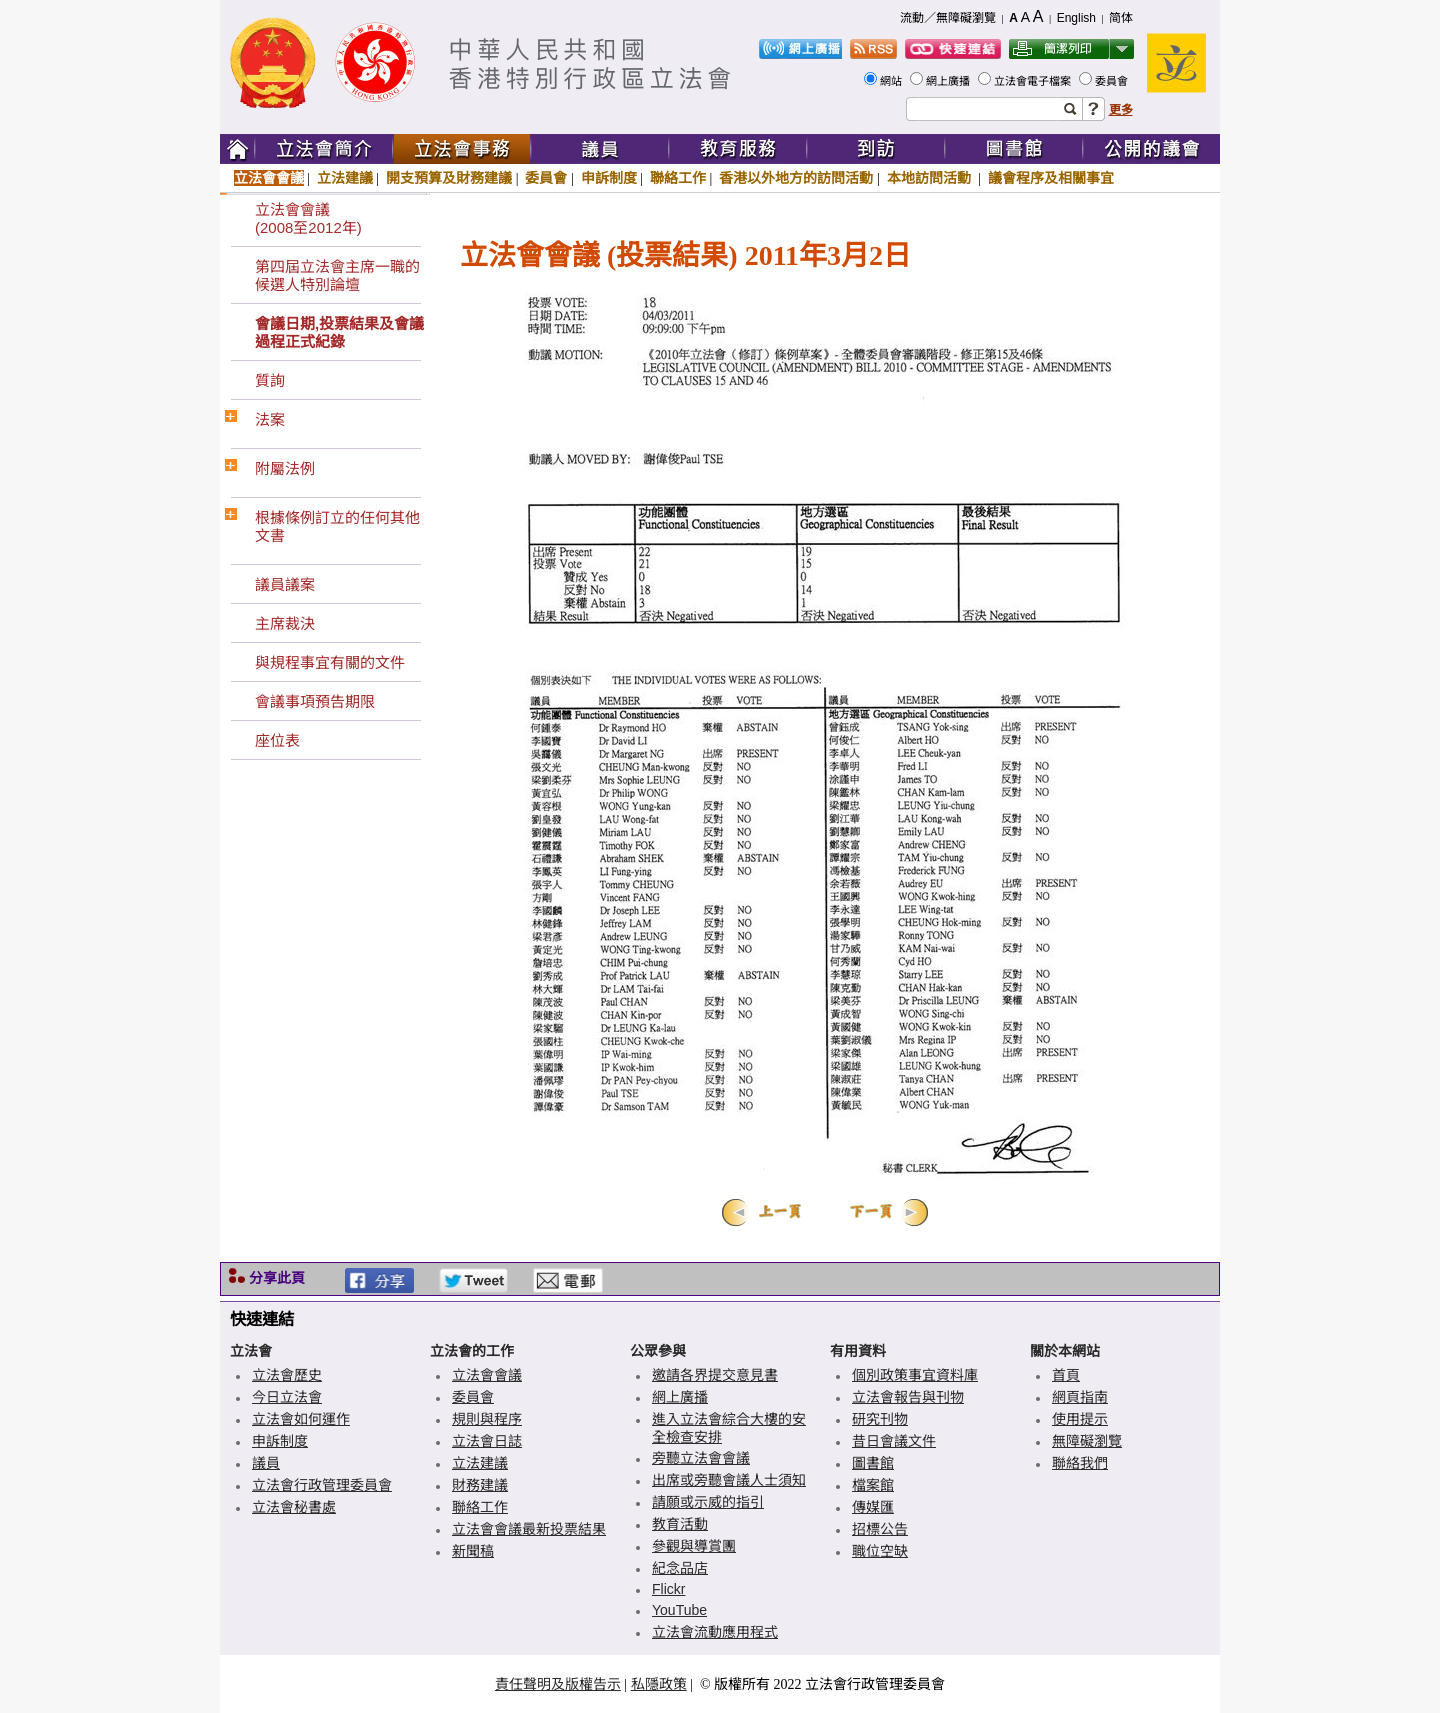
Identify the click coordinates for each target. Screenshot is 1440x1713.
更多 (1121, 110)
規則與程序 (487, 1419)
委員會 (1113, 81)
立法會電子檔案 (1034, 81)
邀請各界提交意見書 (715, 1375)
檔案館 (873, 1485)
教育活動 (680, 1524)
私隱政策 (659, 1684)
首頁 (1066, 1375)
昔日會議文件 (894, 1441)
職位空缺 (880, 1551)
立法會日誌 (487, 1441)
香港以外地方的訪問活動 (796, 178)
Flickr (668, 1589)
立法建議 (345, 178)
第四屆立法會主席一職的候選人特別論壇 (337, 275)
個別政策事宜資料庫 (915, 1375)
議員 (266, 1463)
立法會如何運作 (301, 1419)
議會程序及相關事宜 (1051, 178)
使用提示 (1080, 1419)
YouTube (679, 1610)
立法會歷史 (287, 1375)
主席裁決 (285, 623)
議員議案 (285, 584)
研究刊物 (880, 1419)
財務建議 (480, 1485)
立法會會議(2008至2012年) (308, 218)
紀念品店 (680, 1568)
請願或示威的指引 (708, 1502)
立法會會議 (269, 178)
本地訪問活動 (931, 178)
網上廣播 (949, 81)
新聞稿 (473, 1551)
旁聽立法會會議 (701, 1458)
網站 (892, 81)
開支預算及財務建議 (449, 178)
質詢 (270, 380)
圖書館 (873, 1463)
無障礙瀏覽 (1087, 1441)
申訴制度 (609, 178)
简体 (1121, 18)
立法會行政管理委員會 (322, 1485)
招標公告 (880, 1529)
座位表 (277, 740)
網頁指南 (1080, 1397)
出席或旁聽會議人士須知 (729, 1480)
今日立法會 (287, 1397)
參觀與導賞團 (694, 1546)
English (1076, 18)
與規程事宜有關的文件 (330, 662)
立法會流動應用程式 (715, 1632)
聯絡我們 (1080, 1463)
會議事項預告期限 (315, 701)
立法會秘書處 (294, 1507)
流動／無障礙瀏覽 (948, 18)
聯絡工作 (678, 178)
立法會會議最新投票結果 (529, 1529)
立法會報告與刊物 (908, 1397)
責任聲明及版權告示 (558, 1684)
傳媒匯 (873, 1507)
